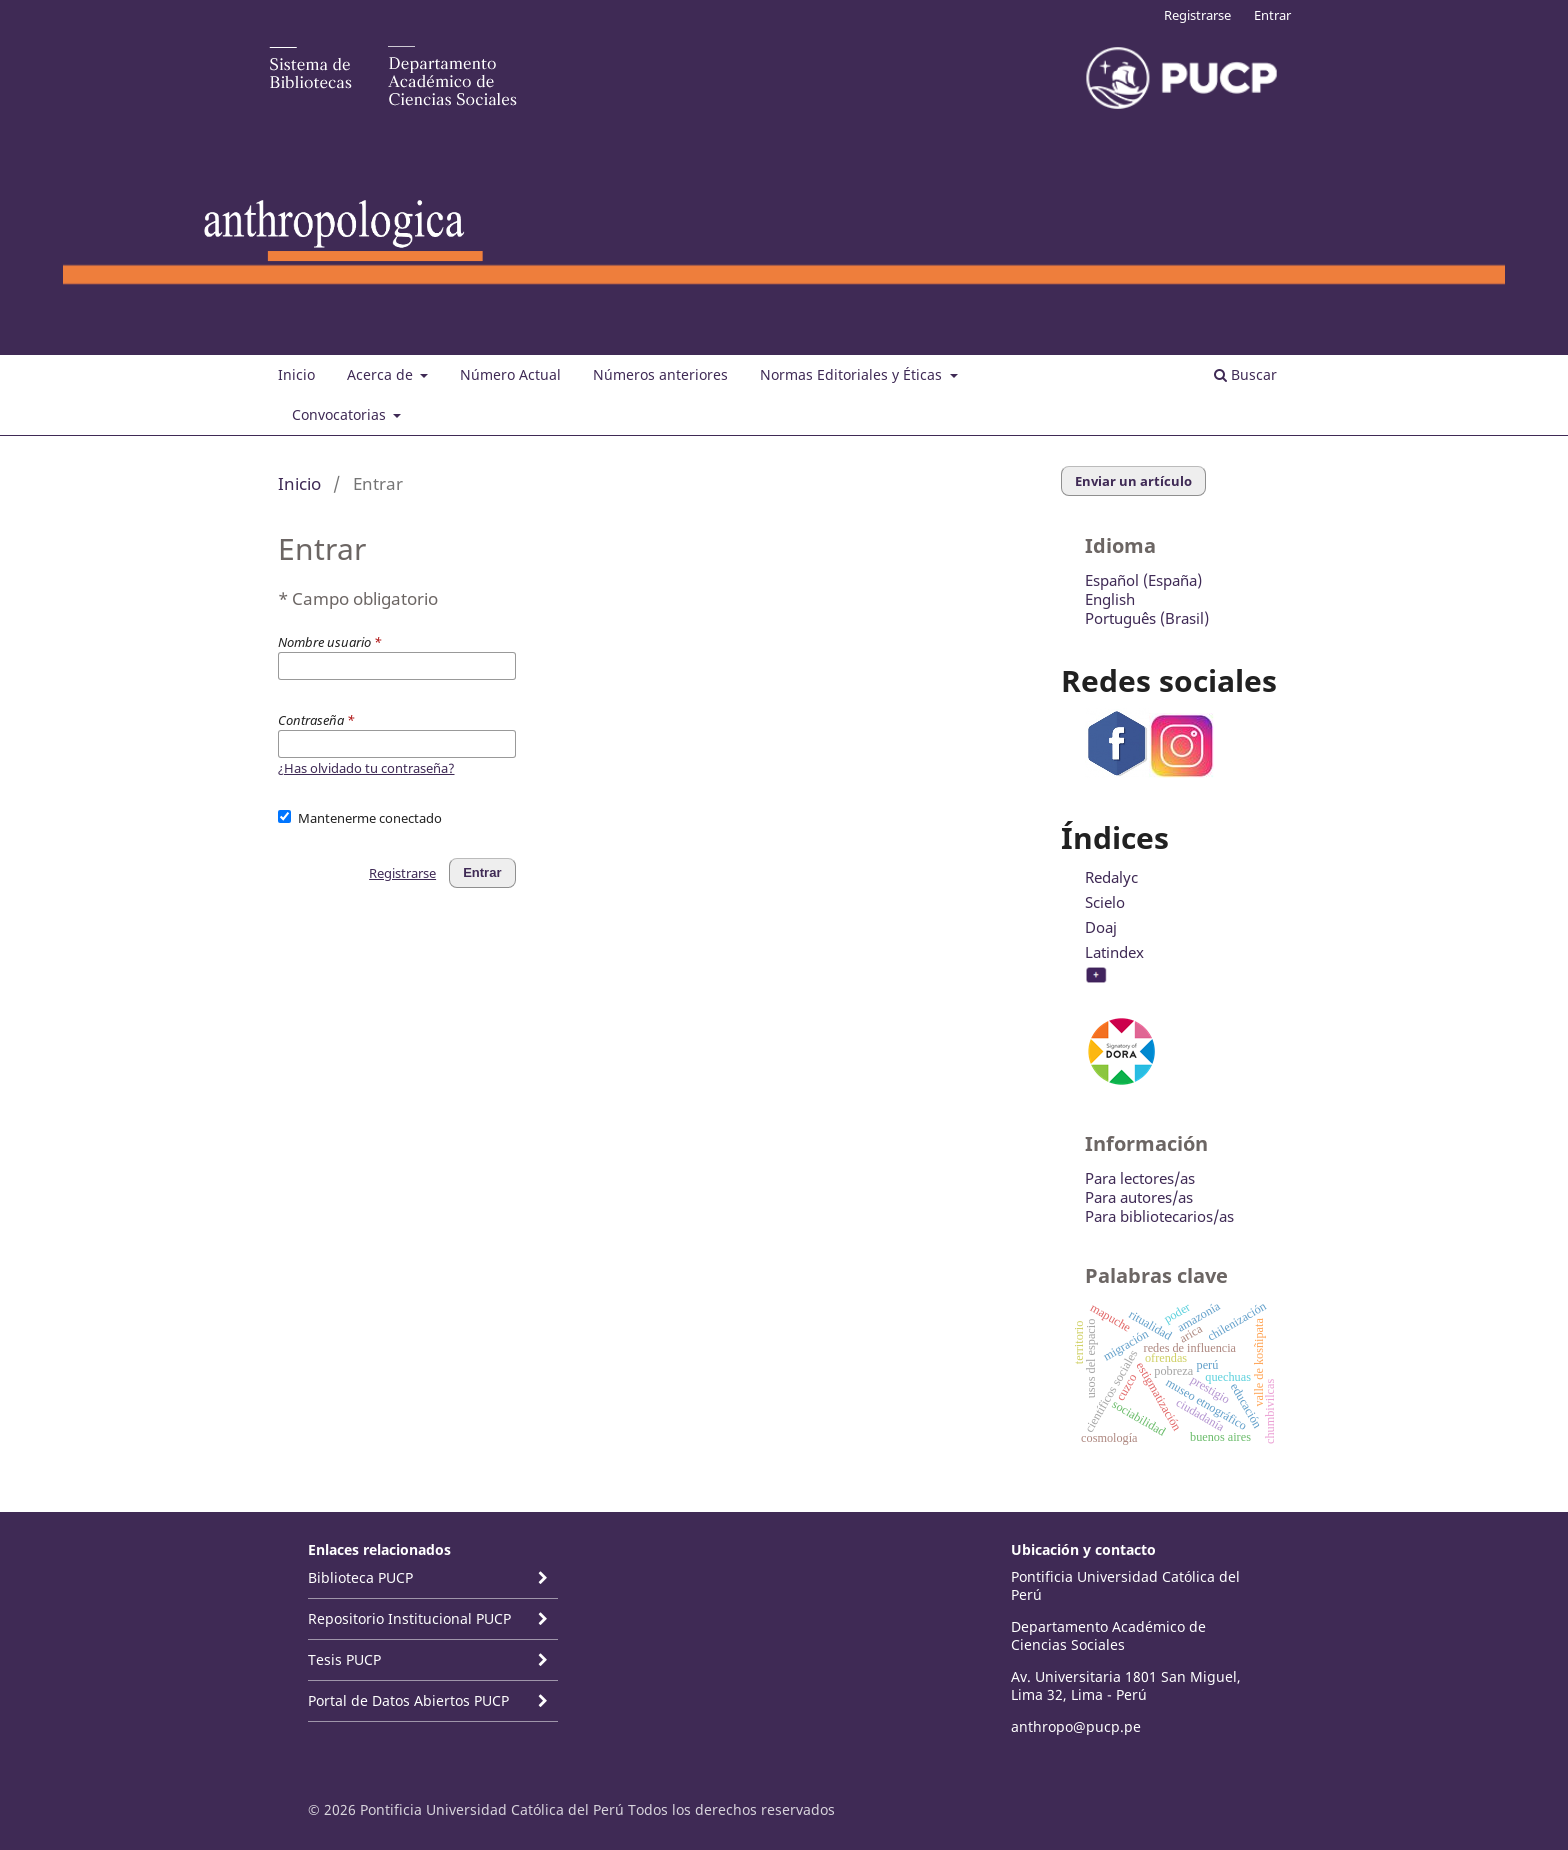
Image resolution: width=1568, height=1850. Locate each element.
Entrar (1272, 15)
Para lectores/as (1140, 1178)
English (1110, 599)
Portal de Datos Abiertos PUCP (408, 1700)
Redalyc (1111, 877)
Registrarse (1197, 15)
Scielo (1105, 902)
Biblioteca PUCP (360, 1577)
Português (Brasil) (1147, 618)
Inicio (296, 374)
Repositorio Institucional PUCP (409, 1618)
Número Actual (510, 374)
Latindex (1114, 952)
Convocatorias (341, 414)
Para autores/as (1139, 1197)
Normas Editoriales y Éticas (853, 374)
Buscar (1245, 374)
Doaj (1101, 927)
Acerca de (382, 374)
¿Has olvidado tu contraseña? (366, 768)
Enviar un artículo (1133, 481)
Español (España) (1143, 580)
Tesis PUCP (344, 1659)
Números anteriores (660, 374)
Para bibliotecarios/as (1159, 1216)
